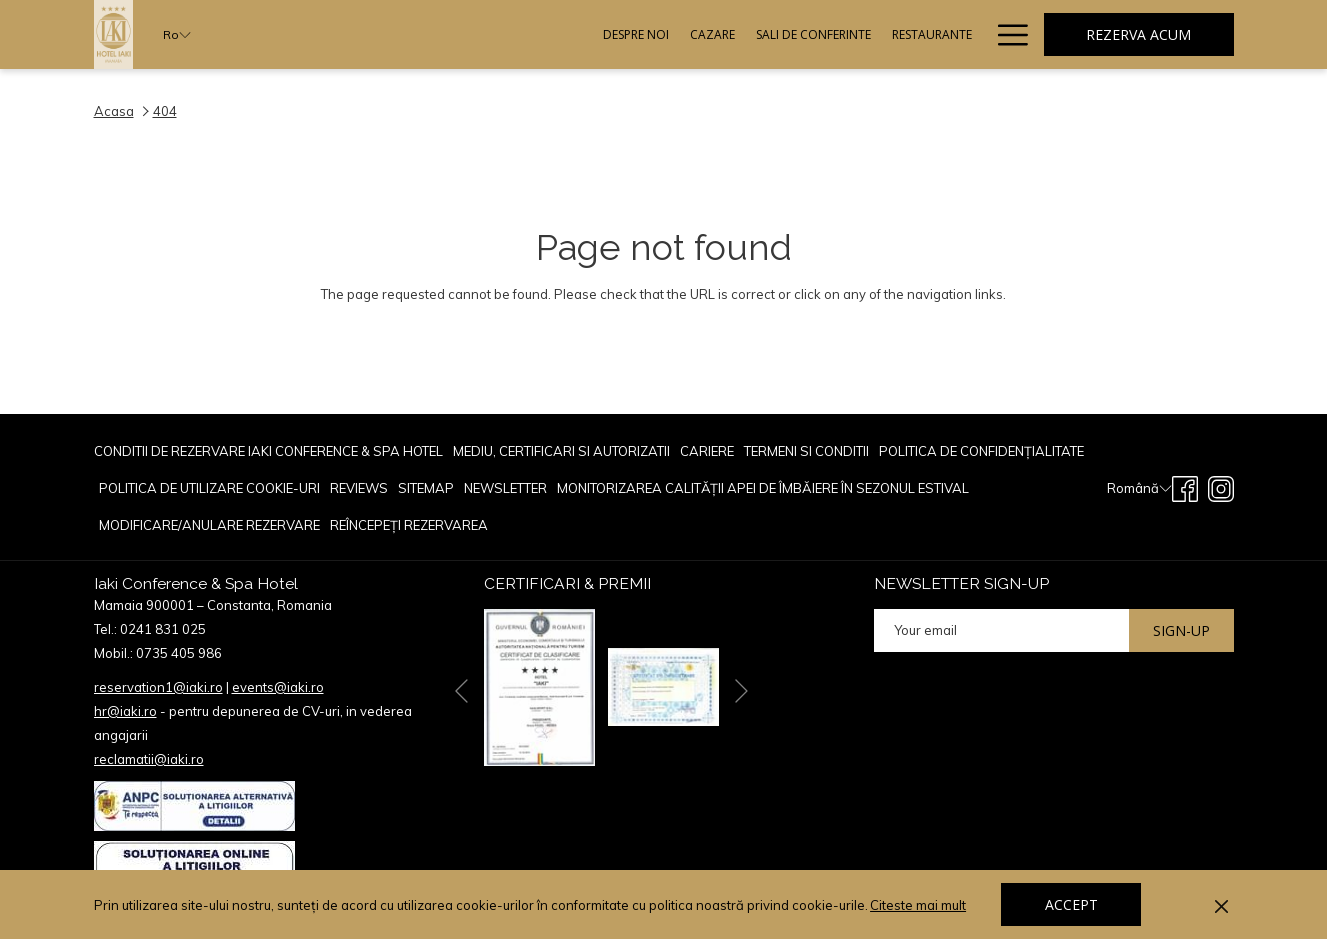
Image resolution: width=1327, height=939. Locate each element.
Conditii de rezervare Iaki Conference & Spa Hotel (268, 451)
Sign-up (1181, 630)
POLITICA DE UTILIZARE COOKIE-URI (209, 488)
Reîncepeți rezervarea (409, 525)
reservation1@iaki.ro (158, 687)
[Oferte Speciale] (925, 34)
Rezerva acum (1138, 34)
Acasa (114, 111)
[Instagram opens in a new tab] (1221, 486)
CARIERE (707, 451)
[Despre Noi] (430, 34)
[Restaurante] (726, 34)
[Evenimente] (822, 34)
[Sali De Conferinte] (608, 34)
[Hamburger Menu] (1005, 34)
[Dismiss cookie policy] (1221, 905)
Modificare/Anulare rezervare (209, 525)
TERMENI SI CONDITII (806, 451)
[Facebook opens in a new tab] (1185, 486)
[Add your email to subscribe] (1001, 630)
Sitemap (426, 488)
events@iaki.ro (278, 687)
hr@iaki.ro (125, 711)
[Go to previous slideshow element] (461, 690)
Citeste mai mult (919, 906)
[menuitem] (271, 451)
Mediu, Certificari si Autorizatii (561, 451)
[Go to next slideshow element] (741, 690)
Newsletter (505, 488)
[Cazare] (507, 34)
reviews (359, 488)
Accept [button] (1071, 904)
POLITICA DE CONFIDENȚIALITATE (981, 451)
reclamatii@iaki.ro (149, 759)
